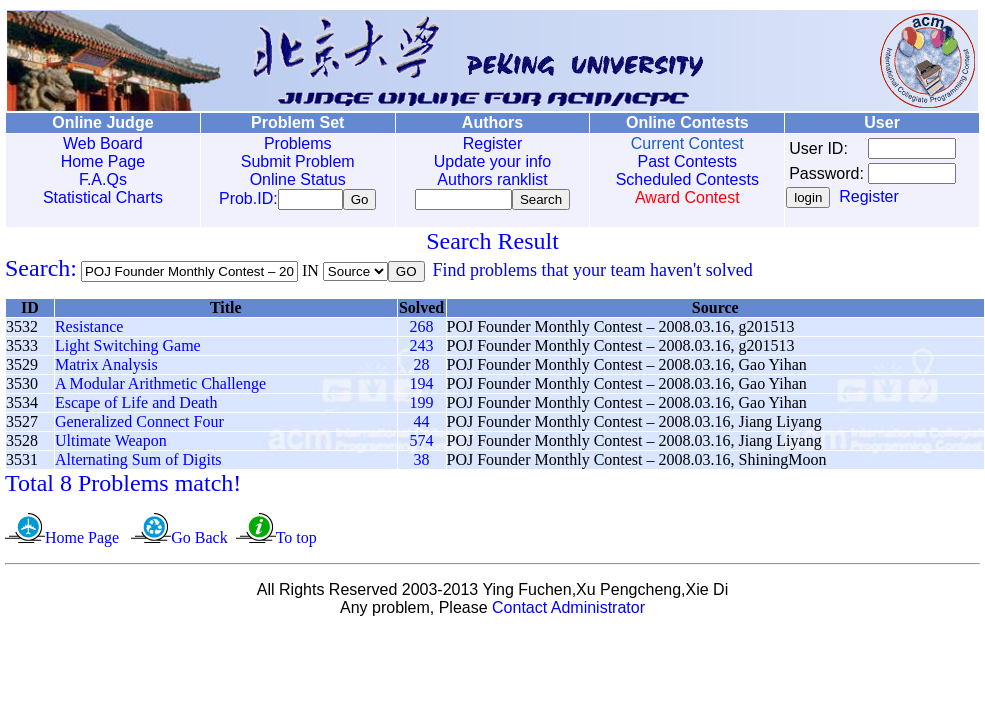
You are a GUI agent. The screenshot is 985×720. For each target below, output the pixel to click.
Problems (293, 143)
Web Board (101, 143)
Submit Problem (292, 161)
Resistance (89, 330)
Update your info (483, 161)
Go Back (199, 541)
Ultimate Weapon (111, 444)
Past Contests (675, 161)
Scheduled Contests (674, 179)
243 (422, 349)
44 (422, 425)
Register (484, 143)
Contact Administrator (568, 611)
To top (296, 541)
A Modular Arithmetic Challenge (160, 387)
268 (422, 330)
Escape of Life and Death (136, 406)
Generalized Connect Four (139, 425)
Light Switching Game (128, 349)
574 (422, 444)
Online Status (292, 179)
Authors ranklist (484, 179)
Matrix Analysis (106, 368)
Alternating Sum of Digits (138, 463)
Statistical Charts (101, 197)
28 (422, 368)
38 (422, 463)
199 (422, 406)
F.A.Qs (101, 179)
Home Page (101, 161)
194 (422, 387)
